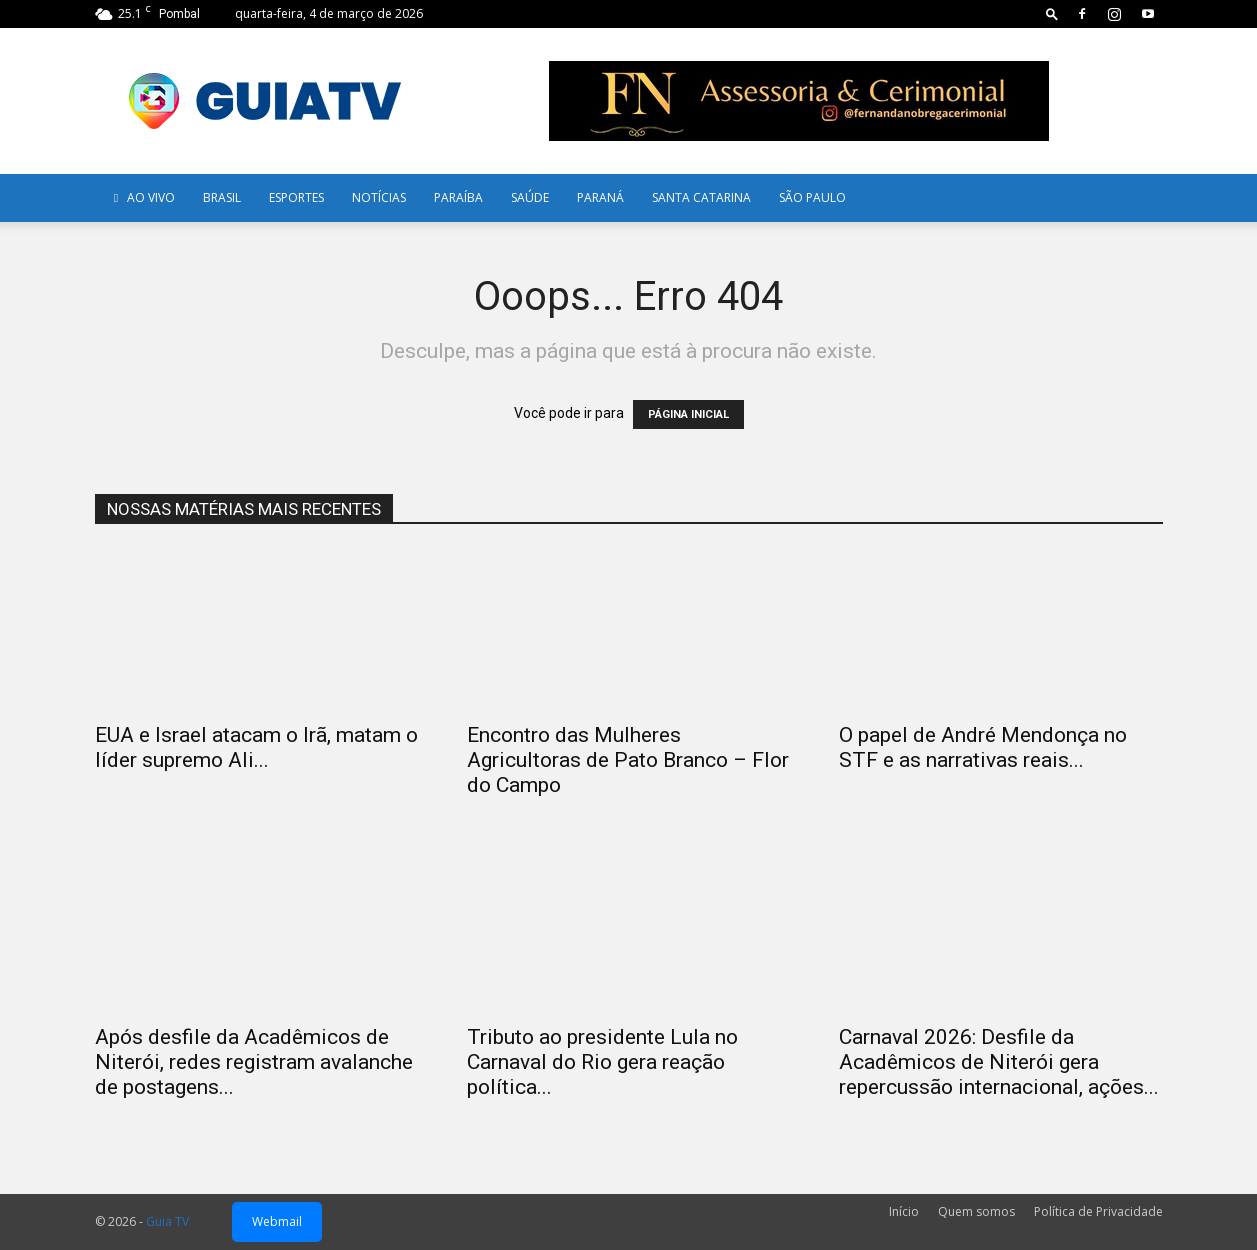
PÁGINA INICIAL (688, 414)
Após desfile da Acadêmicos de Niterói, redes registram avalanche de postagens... (254, 1062)
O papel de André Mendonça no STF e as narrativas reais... (983, 747)
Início (904, 1211)
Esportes (296, 197)
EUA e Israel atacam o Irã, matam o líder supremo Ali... (256, 747)
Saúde (530, 197)
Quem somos (976, 1211)
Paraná (600, 197)
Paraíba (458, 197)
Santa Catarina (701, 197)
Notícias (379, 197)
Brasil (222, 197)
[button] (1052, 13)
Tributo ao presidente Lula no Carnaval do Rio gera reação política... (602, 1062)
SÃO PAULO (812, 197)
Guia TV (167, 1221)
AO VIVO (142, 197)
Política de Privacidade (1098, 1211)
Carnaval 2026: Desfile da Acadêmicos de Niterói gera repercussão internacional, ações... (999, 1062)
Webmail (277, 1221)
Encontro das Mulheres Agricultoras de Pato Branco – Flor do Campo (628, 760)
